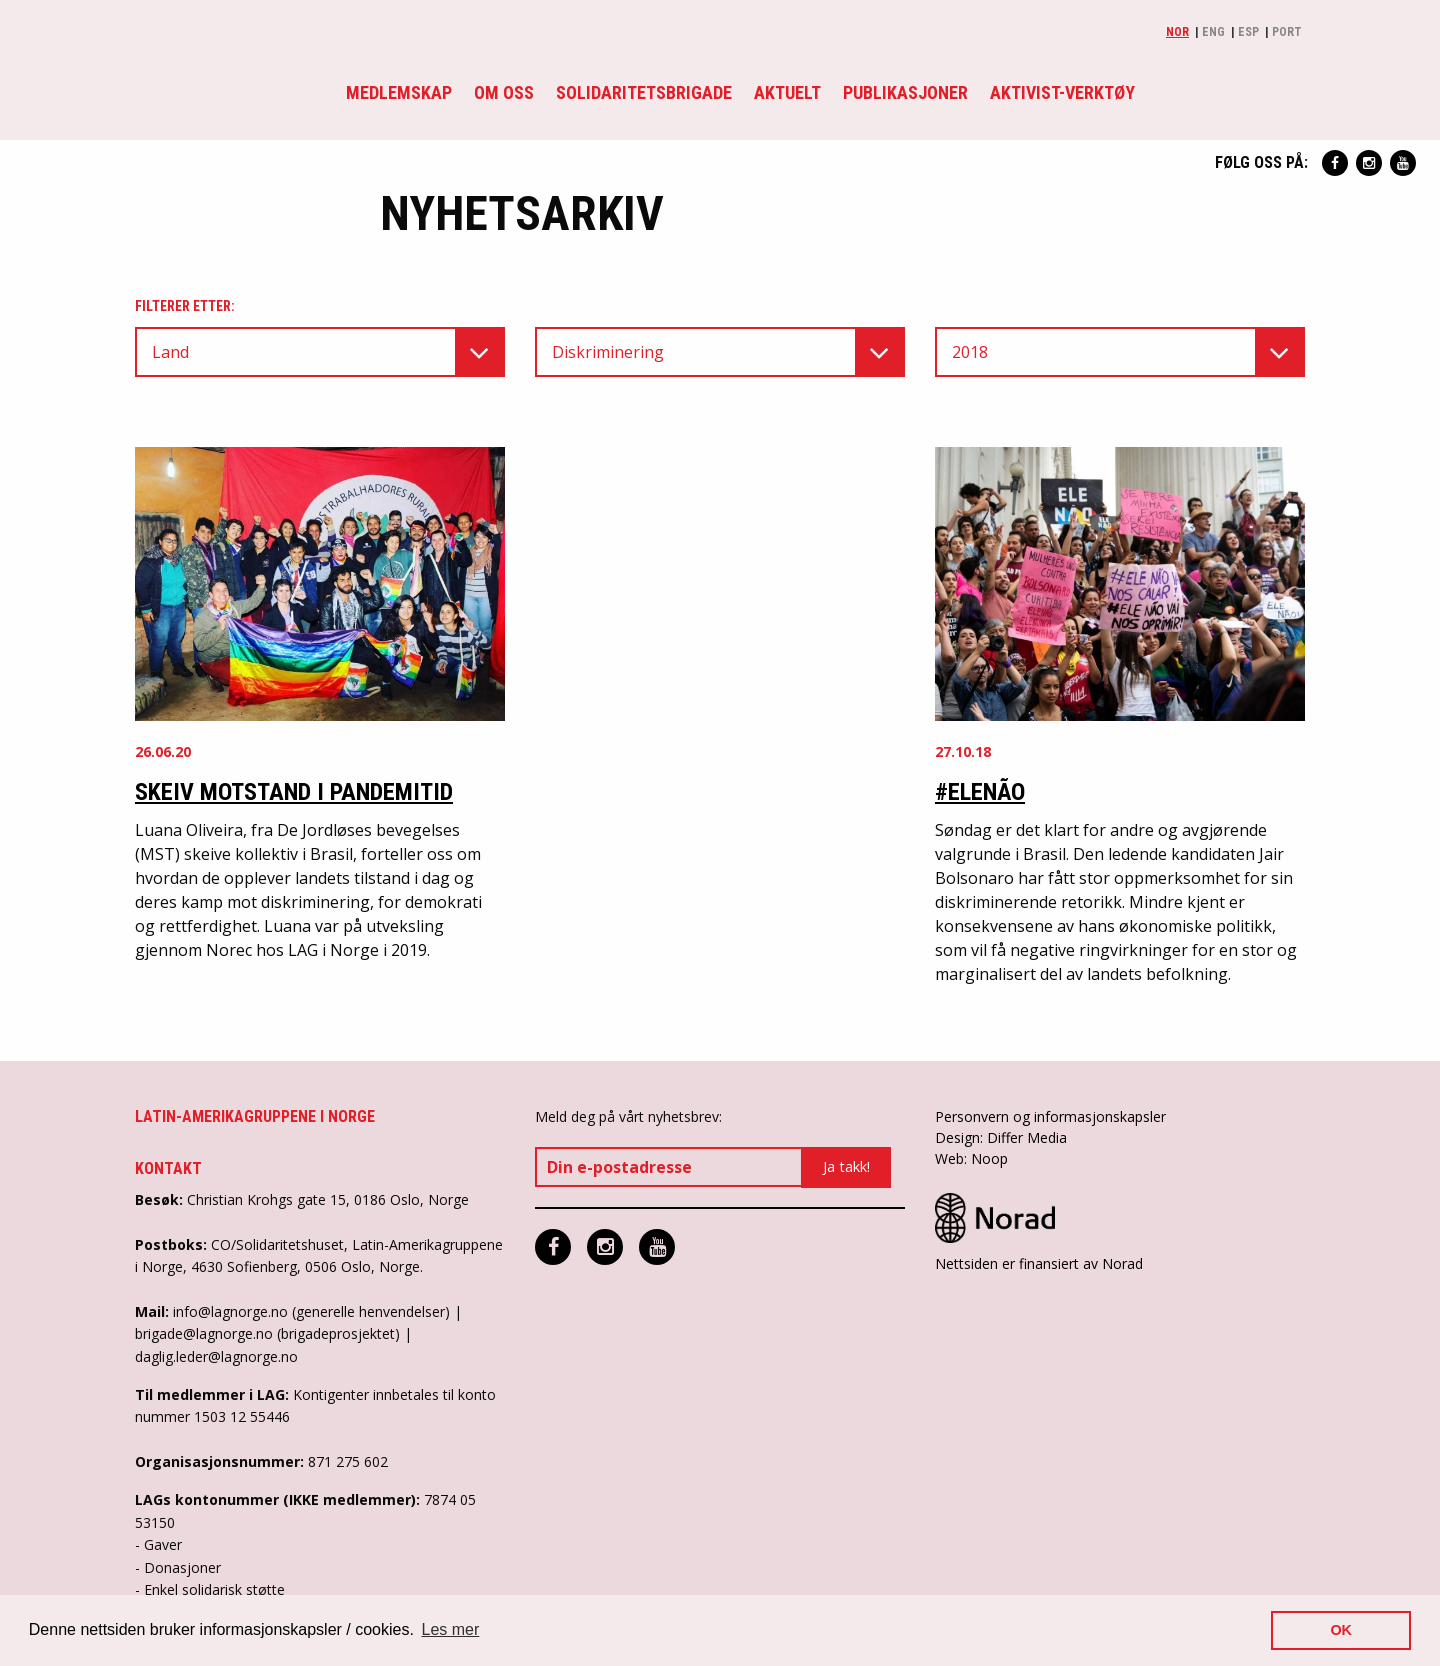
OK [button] (1341, 1630)
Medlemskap (399, 92)
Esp (1248, 32)
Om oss (504, 92)
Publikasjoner (905, 92)
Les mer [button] (451, 1629)
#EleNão (980, 792)
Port (1287, 32)
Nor (1177, 32)
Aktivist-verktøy (1062, 92)
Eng (1213, 32)
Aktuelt (787, 92)
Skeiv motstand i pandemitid (294, 792)
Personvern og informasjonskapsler (1050, 1116)
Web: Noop (971, 1158)
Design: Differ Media (1001, 1137)
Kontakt (168, 1168)
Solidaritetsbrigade (644, 92)
